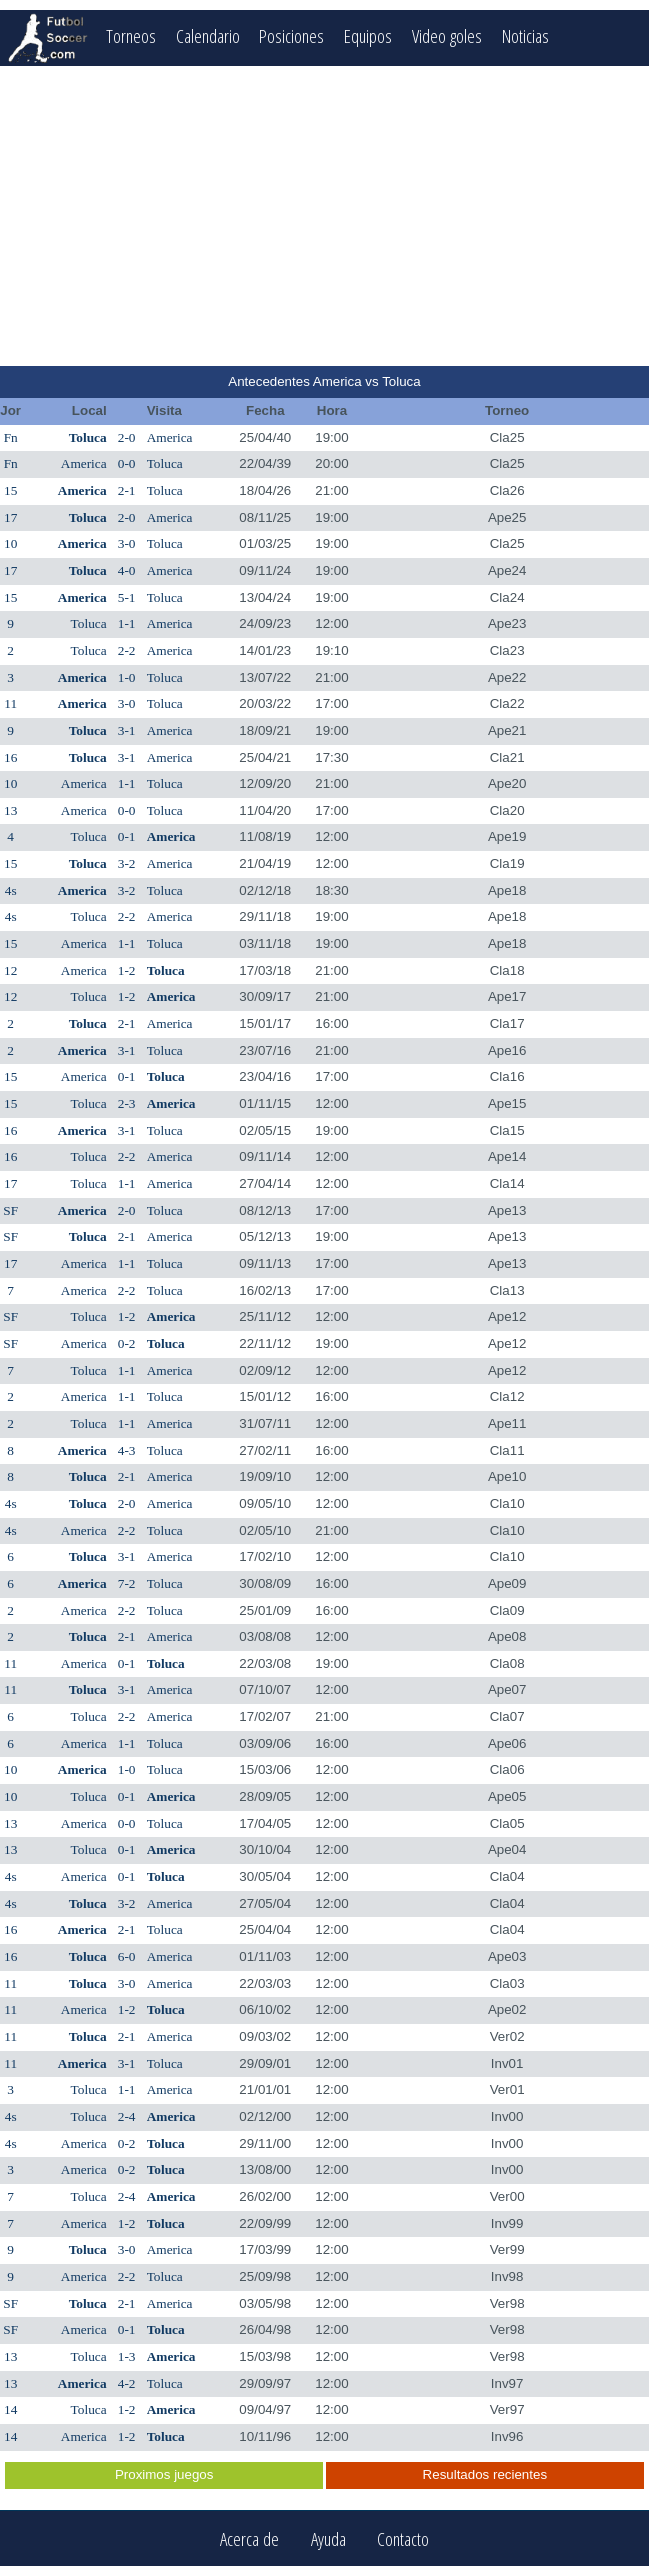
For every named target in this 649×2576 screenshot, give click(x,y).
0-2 (127, 1343)
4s (11, 890)
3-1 (127, 730)
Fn (11, 437)
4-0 (127, 570)
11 (10, 703)
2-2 (127, 650)
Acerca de (249, 2538)
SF (10, 1210)
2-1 (127, 490)
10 (10, 543)
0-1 (127, 836)
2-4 (127, 2116)
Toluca (88, 437)
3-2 (127, 863)
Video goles (447, 35)
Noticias (525, 35)
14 (10, 2409)
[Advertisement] (324, 216)
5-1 (127, 597)
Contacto (403, 2538)
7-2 (127, 1583)
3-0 (127, 543)
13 (10, 810)
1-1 (127, 623)
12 (10, 970)
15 (10, 490)
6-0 (127, 1956)
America (170, 437)
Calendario (208, 35)
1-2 (127, 970)
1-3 (127, 2356)
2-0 (127, 437)
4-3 (127, 1450)
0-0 (127, 463)
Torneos (131, 35)
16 (10, 757)
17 (10, 517)
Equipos (368, 35)
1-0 (127, 677)
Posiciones (291, 35)
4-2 (127, 2383)
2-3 (127, 1103)
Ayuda (328, 2538)
